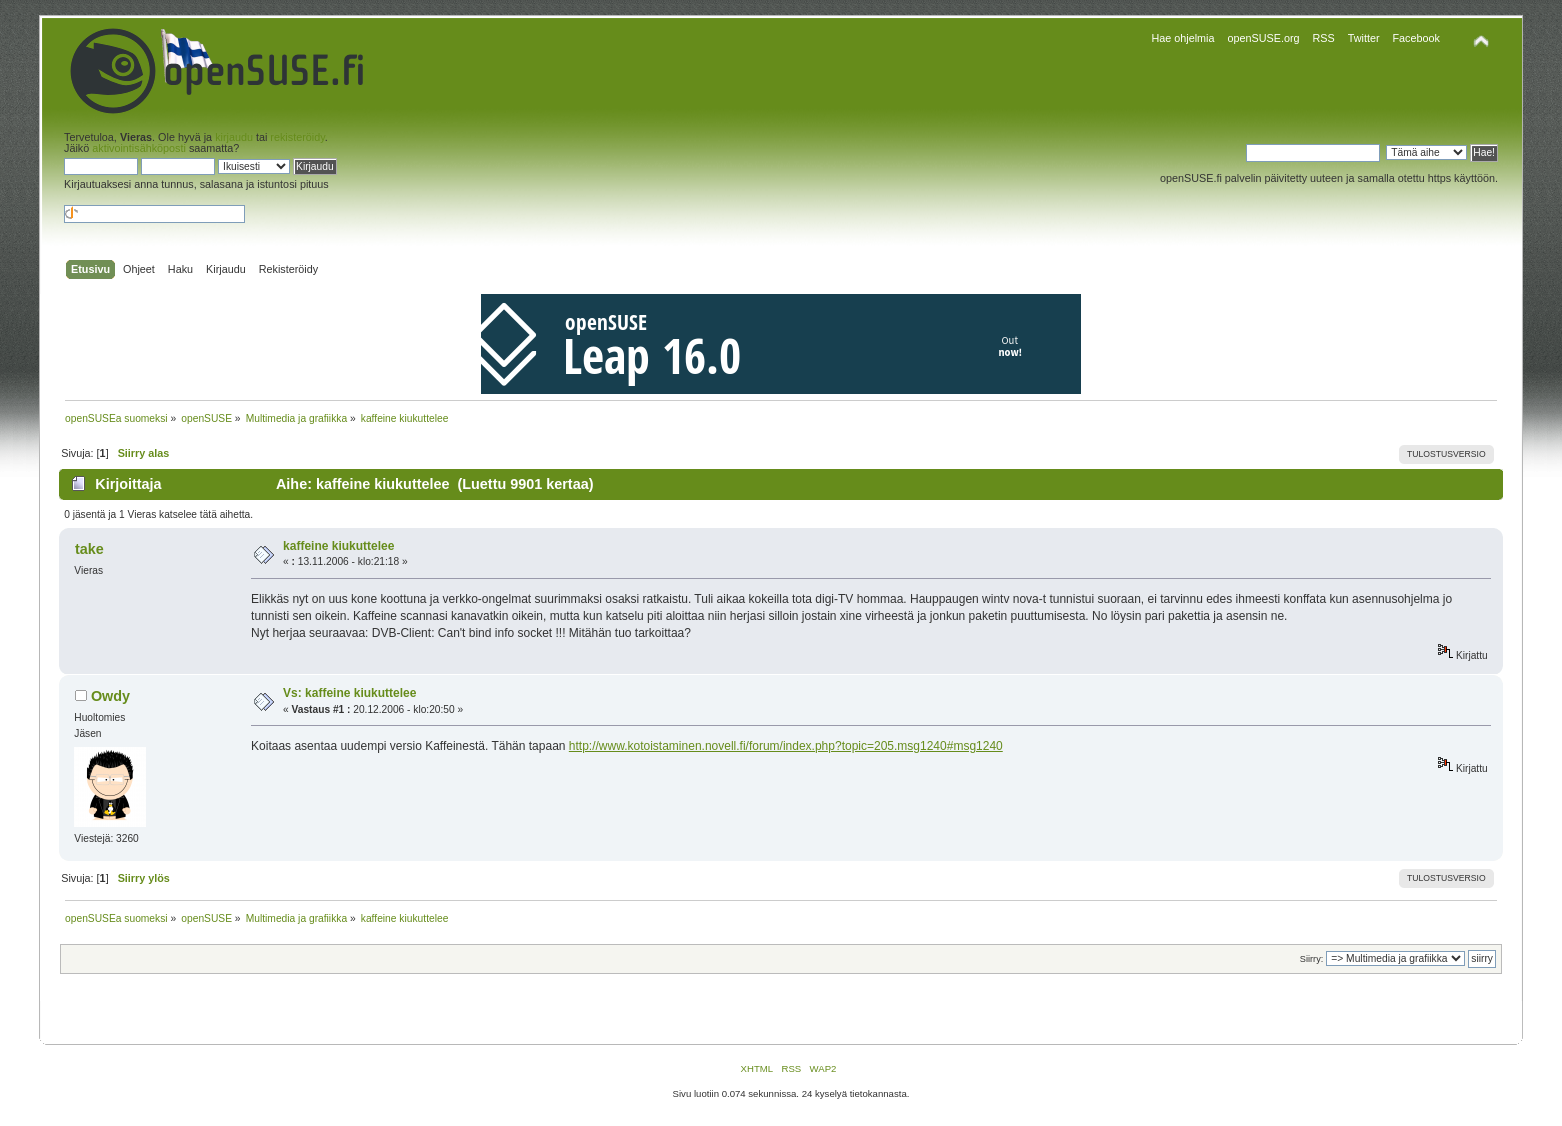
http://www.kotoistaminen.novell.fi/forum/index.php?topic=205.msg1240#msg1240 (786, 746)
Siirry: (1311, 959)
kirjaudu (234, 137)
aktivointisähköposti (139, 148)
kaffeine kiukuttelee (338, 546)
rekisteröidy (297, 137)
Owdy (110, 696)
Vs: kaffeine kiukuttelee (349, 693)
